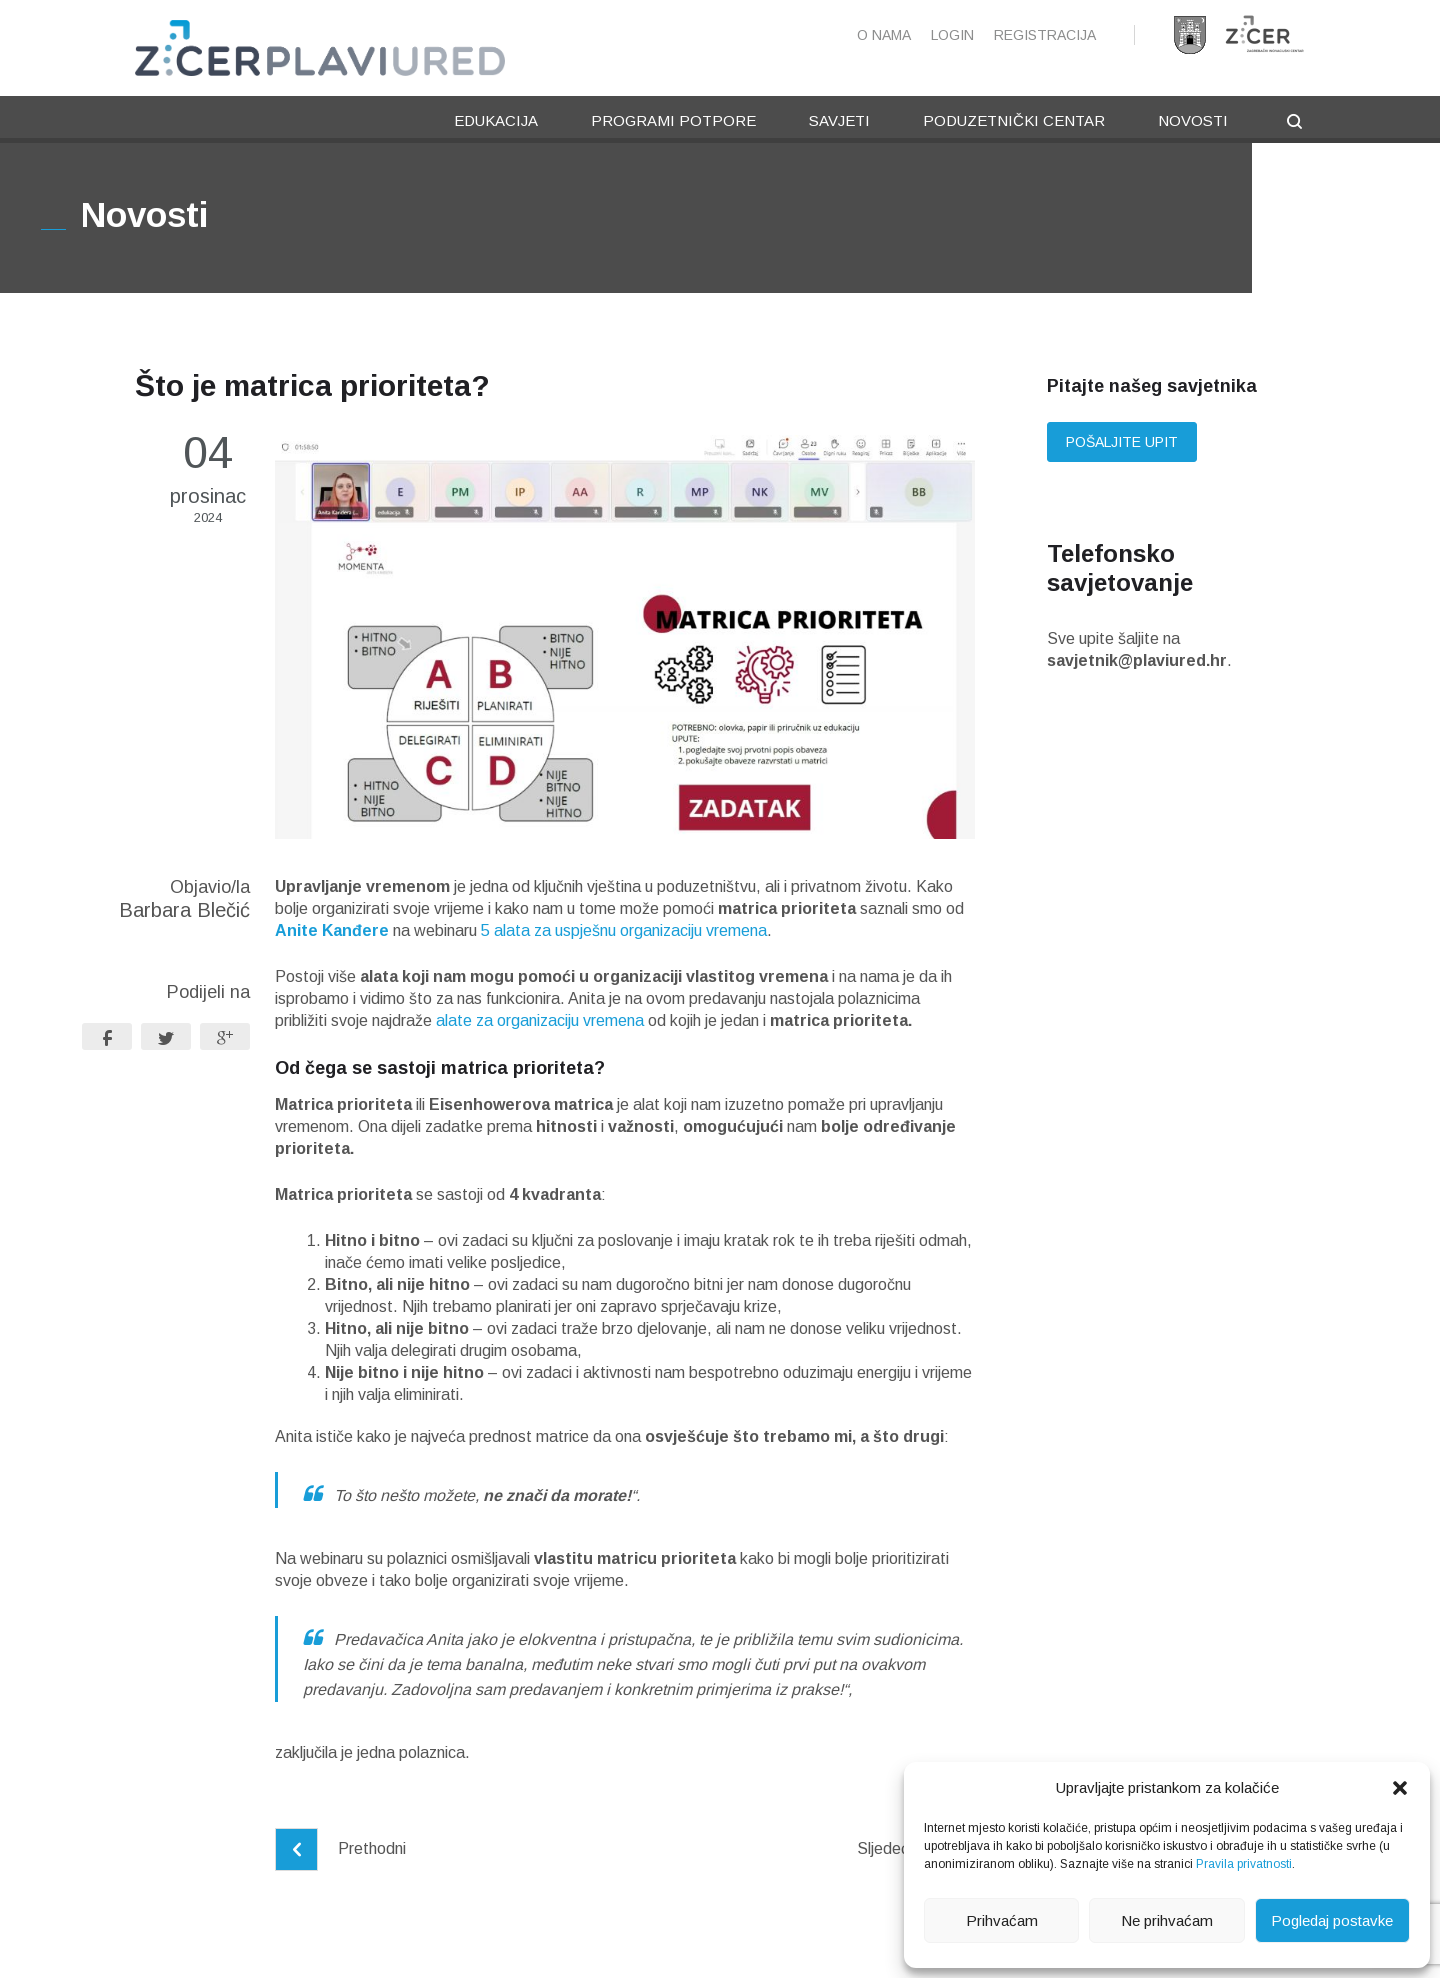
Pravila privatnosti (1244, 1864)
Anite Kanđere (332, 934)
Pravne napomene (478, 1944)
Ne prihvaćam (1167, 1920)
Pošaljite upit (1122, 446)
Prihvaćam (1002, 1920)
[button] (1400, 1788)
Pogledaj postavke (1332, 1920)
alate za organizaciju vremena (542, 1024)
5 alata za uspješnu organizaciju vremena (624, 934)
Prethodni (340, 1852)
